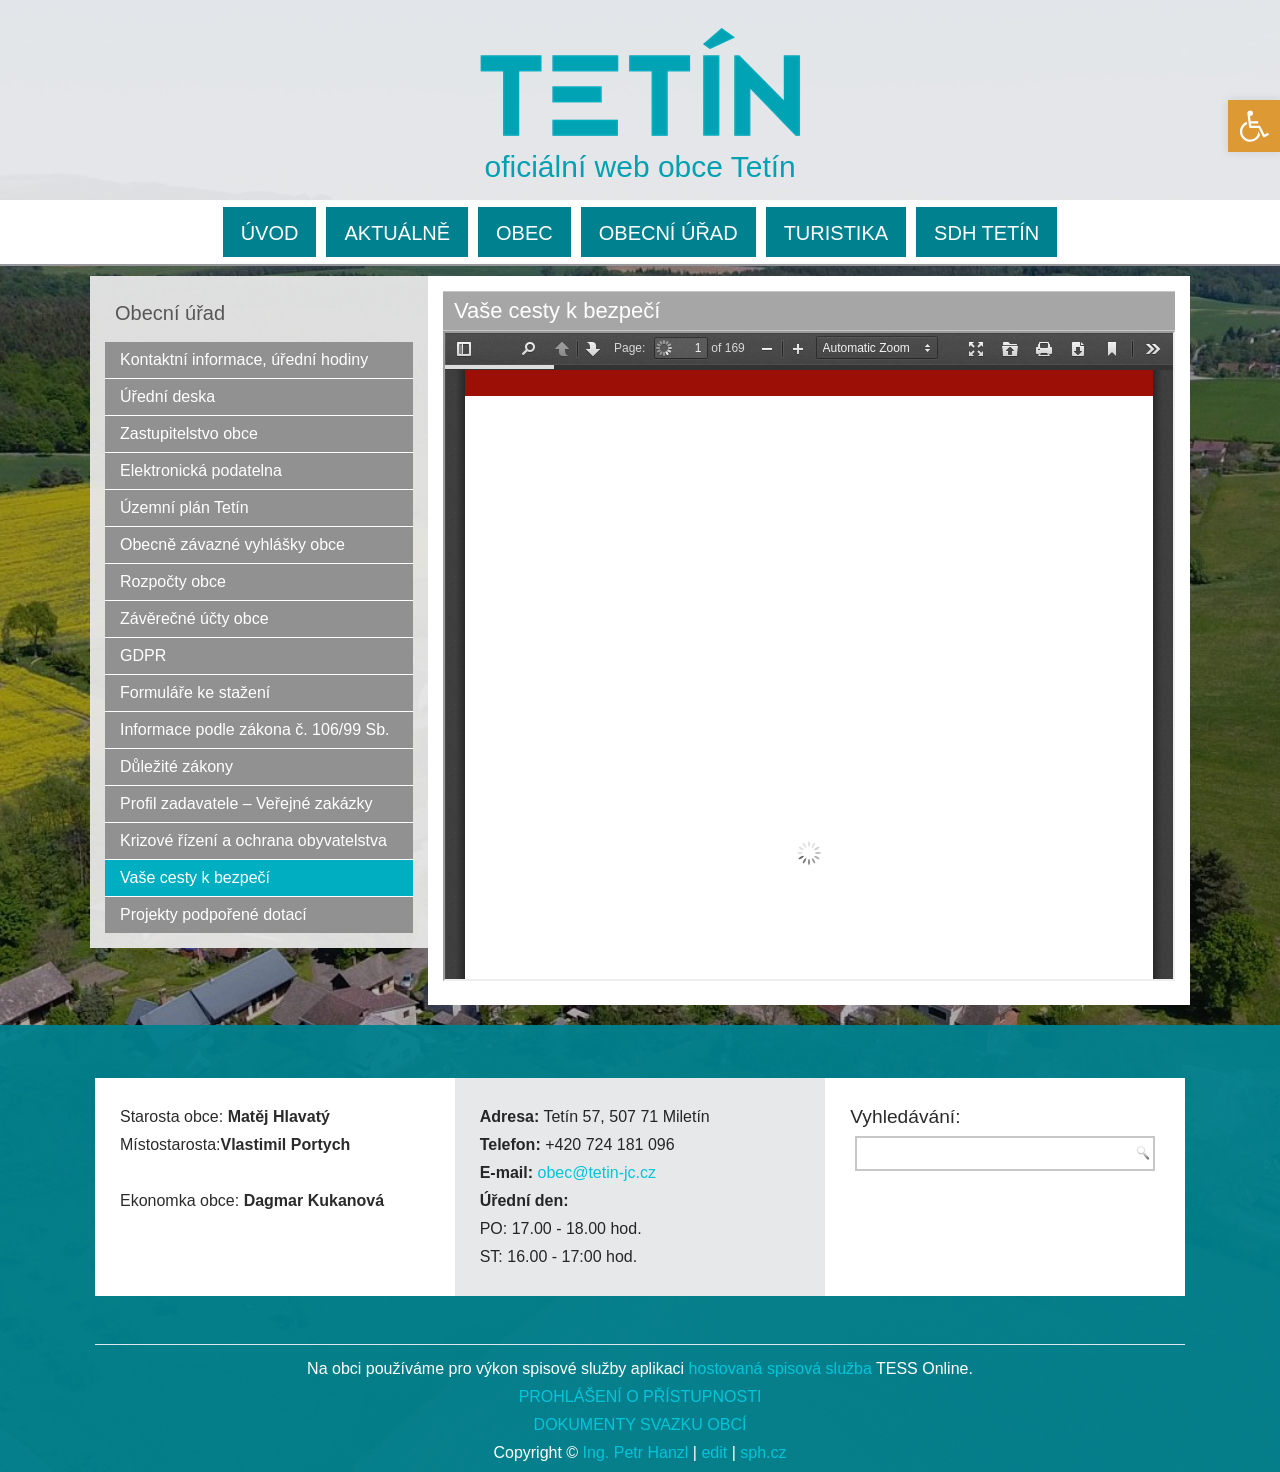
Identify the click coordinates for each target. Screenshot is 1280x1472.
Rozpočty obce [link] (173, 581)
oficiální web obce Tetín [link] (640, 166)
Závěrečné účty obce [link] (194, 618)
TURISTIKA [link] (836, 233)
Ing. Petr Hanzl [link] (636, 1452)
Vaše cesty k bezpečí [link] (195, 877)
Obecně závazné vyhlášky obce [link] (232, 544)
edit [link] (714, 1452)
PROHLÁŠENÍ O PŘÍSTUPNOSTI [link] (640, 1396)
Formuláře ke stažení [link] (195, 692)
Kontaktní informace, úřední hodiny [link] (244, 359)
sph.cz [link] (763, 1452)
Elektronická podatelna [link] (201, 470)
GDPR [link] (143, 655)
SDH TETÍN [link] (986, 233)
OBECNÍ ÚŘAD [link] (668, 233)
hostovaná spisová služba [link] (780, 1368)
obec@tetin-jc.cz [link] (596, 1172)
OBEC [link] (524, 233)
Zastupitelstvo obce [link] (189, 433)
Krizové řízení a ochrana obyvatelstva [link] (253, 840)
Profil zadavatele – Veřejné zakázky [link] (246, 803)
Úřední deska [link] (167, 396)
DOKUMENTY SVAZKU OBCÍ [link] (640, 1424)
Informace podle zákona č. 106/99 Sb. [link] (255, 729)
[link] (1254, 126)
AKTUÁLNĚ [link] (397, 233)
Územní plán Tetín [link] (184, 507)
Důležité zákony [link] (176, 766)
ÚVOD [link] (270, 233)
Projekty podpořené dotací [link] (213, 914)
